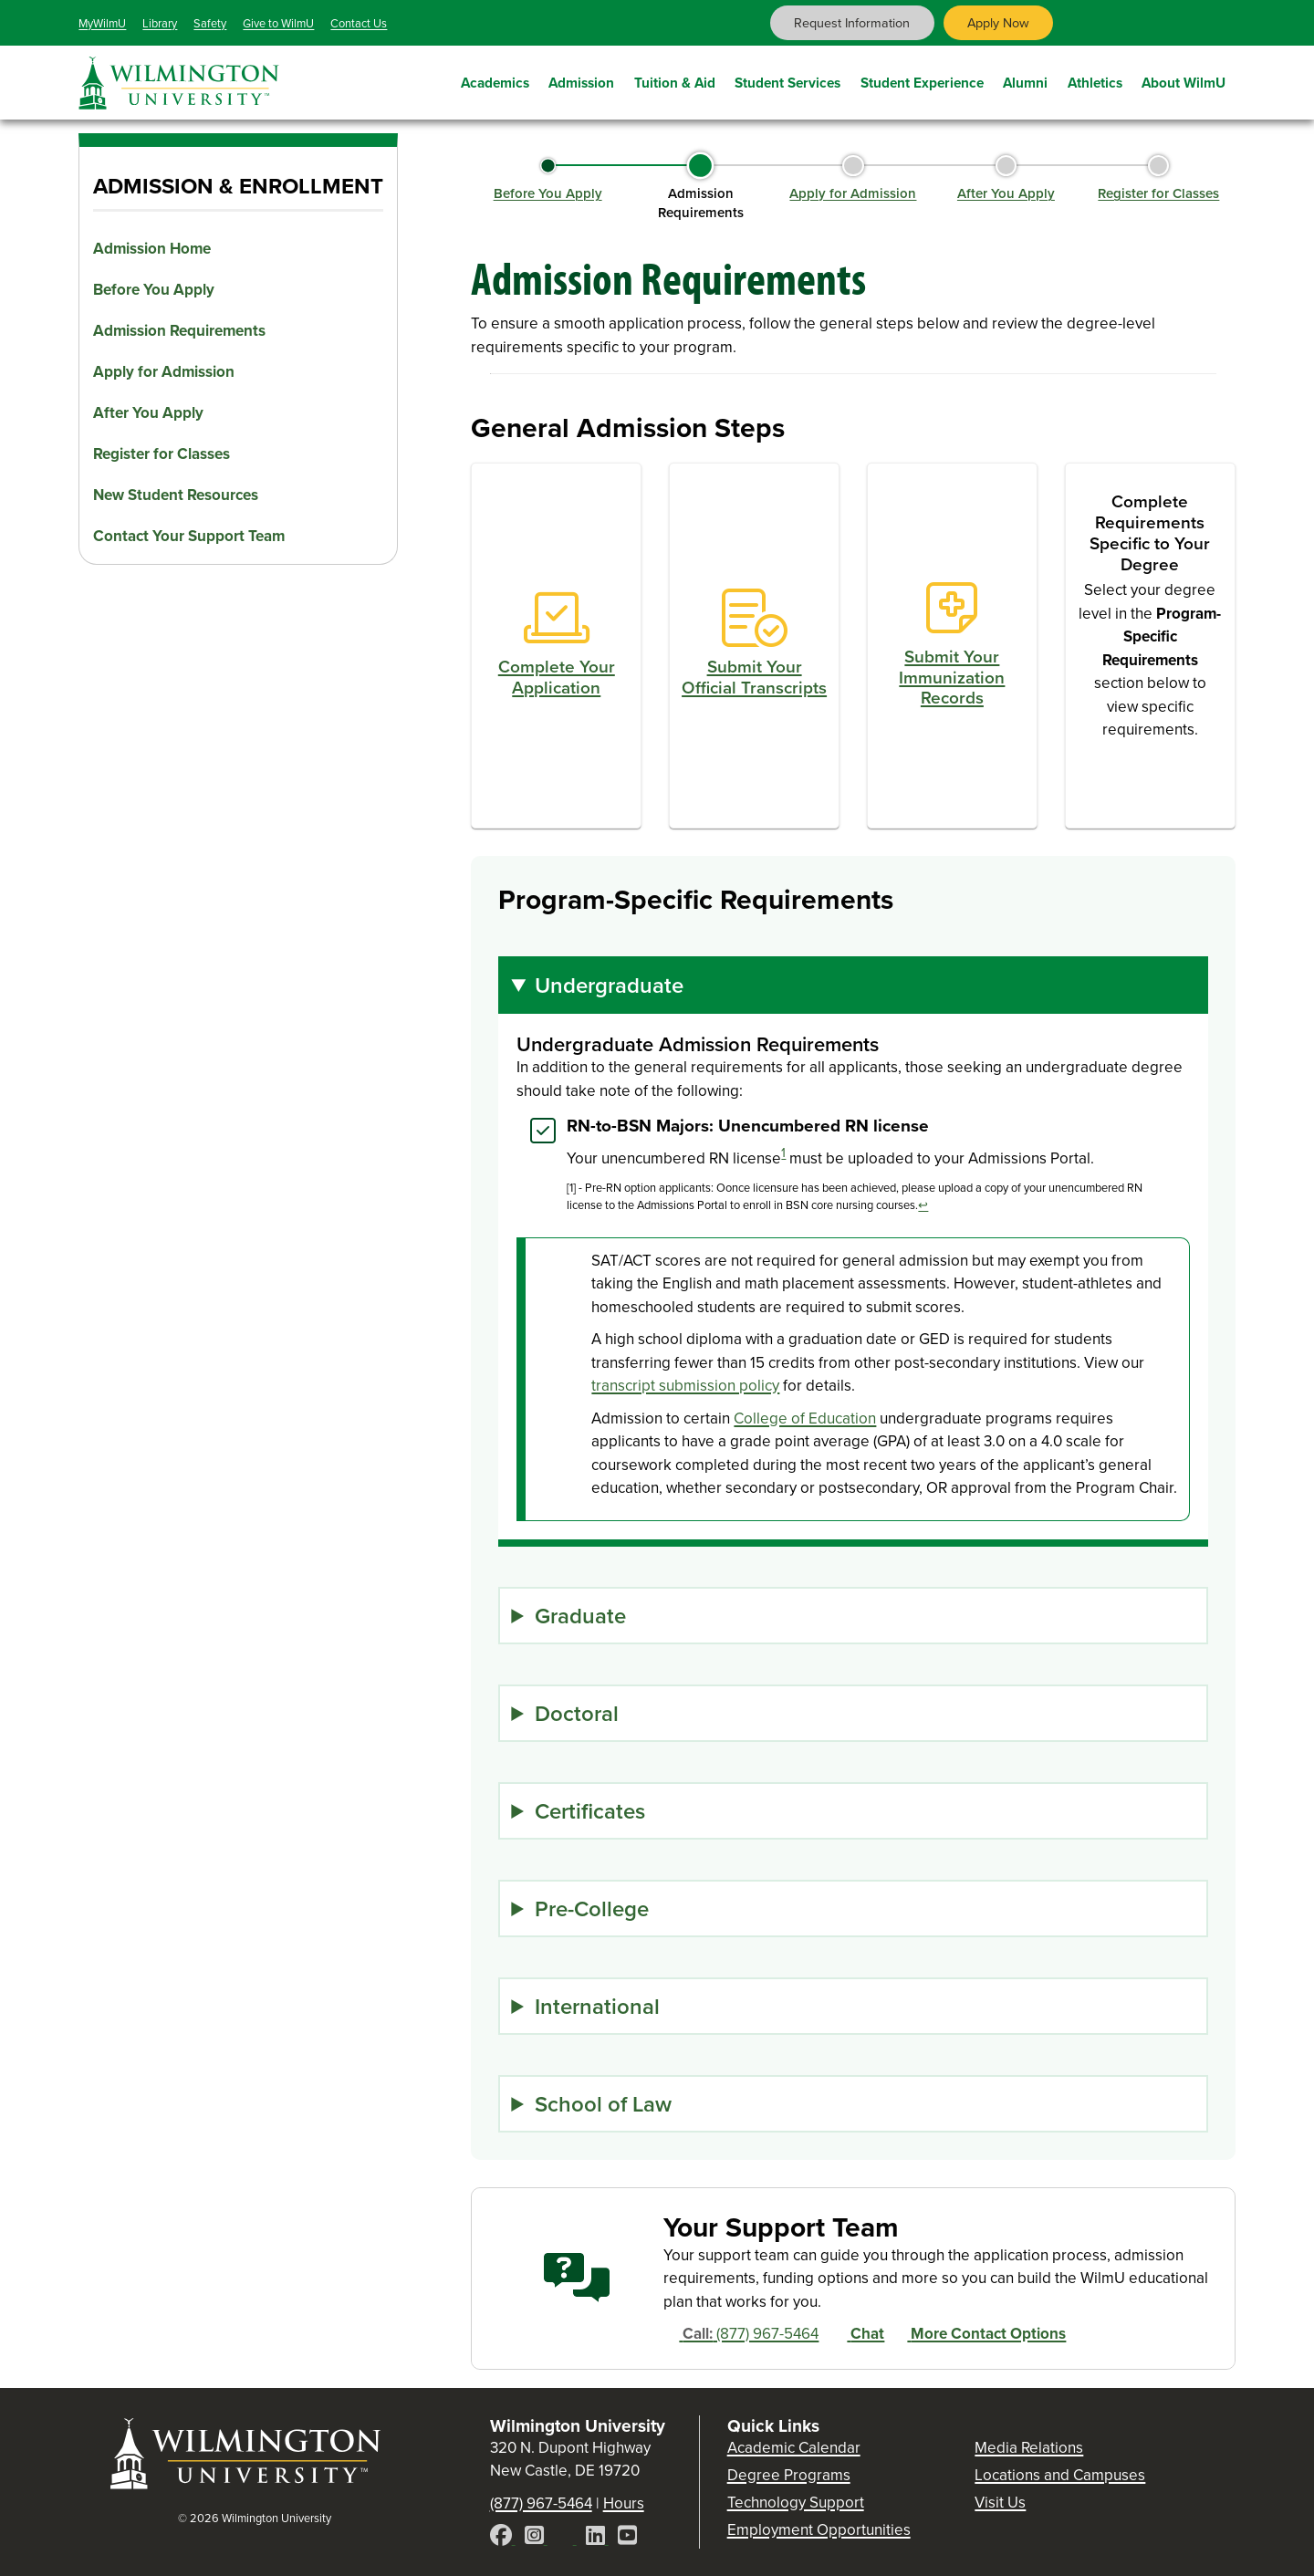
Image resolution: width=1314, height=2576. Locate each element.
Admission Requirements (179, 330)
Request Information (852, 23)
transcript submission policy (685, 1385)
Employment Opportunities (819, 2530)
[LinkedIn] (597, 2538)
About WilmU (1183, 79)
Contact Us (358, 23)
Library (159, 23)
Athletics (1095, 79)
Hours (623, 2503)
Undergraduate (609, 985)
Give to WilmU (278, 23)
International (597, 2006)
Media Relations (1029, 2447)
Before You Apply (153, 289)
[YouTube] (627, 2538)
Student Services (787, 79)
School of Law (603, 2104)
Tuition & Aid (674, 79)
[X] (567, 2538)
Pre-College (592, 1908)
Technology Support (795, 2502)
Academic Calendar (793, 2447)
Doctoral (577, 1713)
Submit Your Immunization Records (952, 677)
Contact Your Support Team (189, 536)
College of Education (805, 1418)
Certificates (590, 1811)
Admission (581, 79)
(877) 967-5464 (741, 2333)
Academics (495, 79)
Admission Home (152, 248)
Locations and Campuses (1060, 2475)
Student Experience (922, 79)
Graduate (580, 1616)
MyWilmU (102, 23)
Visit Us (1000, 2502)
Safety (209, 23)
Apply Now (998, 23)
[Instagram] (536, 2538)
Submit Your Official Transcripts (754, 677)
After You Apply (148, 413)
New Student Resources (175, 495)
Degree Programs (788, 2475)
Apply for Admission (164, 371)
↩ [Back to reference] (923, 1205)
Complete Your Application (556, 677)
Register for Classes (161, 454)
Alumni (1025, 79)
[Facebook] (503, 2538)
